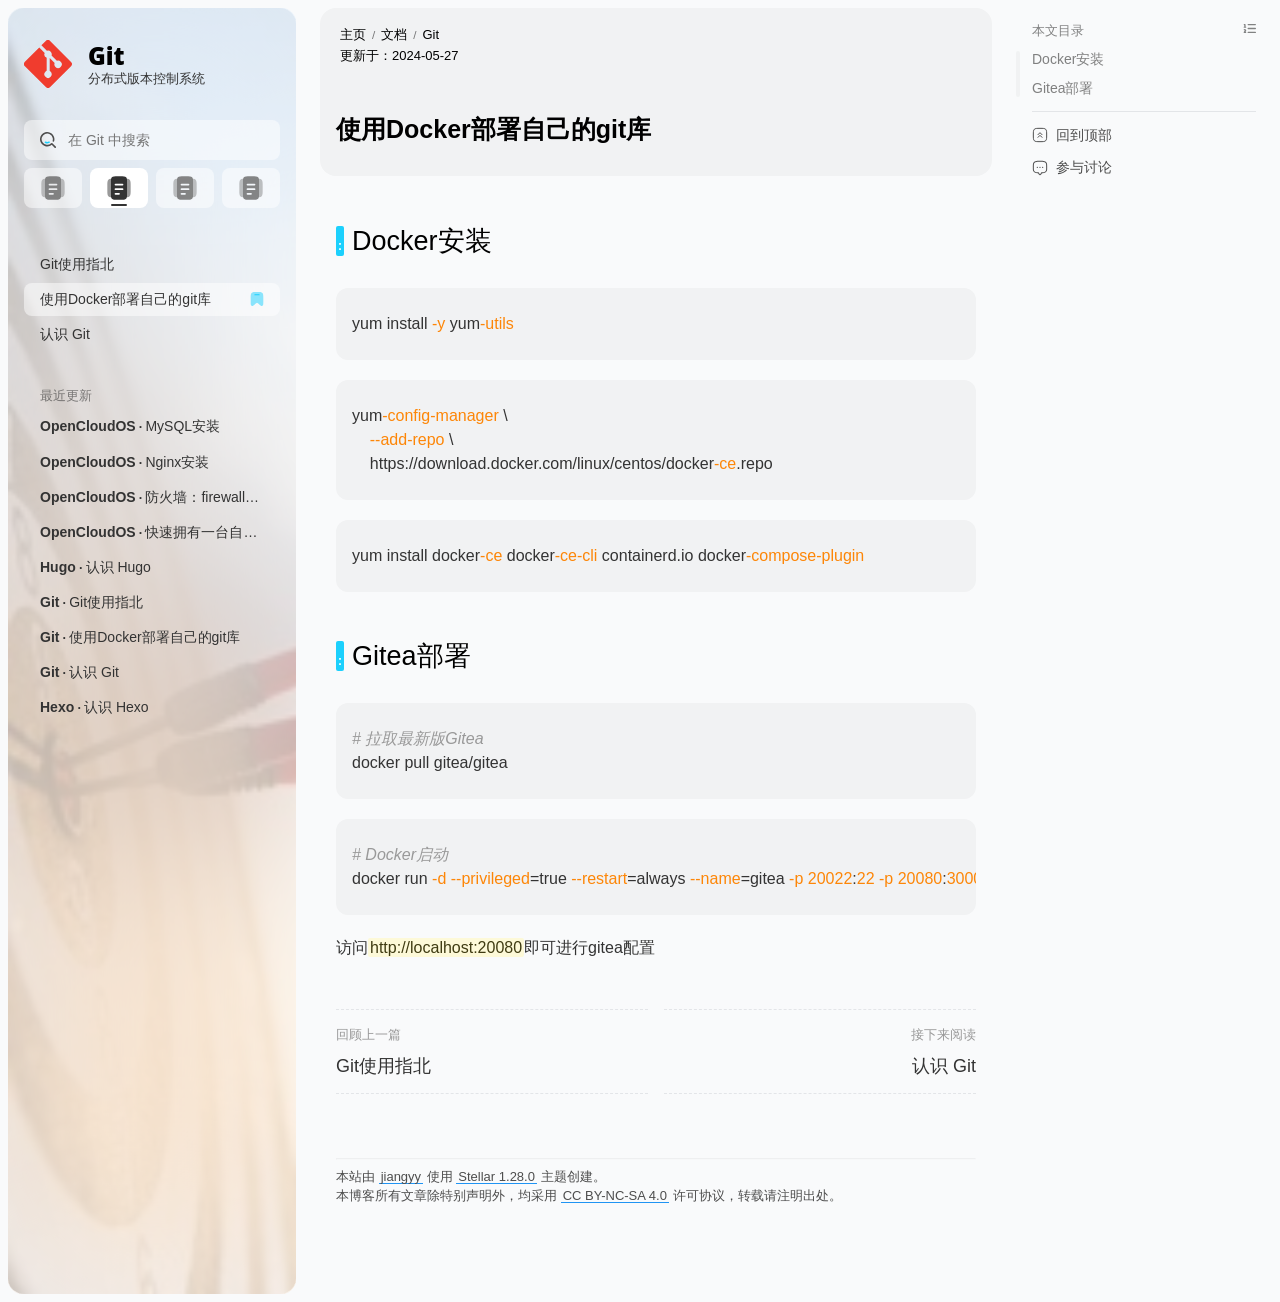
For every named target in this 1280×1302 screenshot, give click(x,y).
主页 (353, 34)
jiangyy (401, 1176)
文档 (394, 34)
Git (431, 34)
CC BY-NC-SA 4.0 (615, 1195)
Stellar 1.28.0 (496, 1176)
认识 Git (944, 1066)
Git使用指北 (383, 1066)
